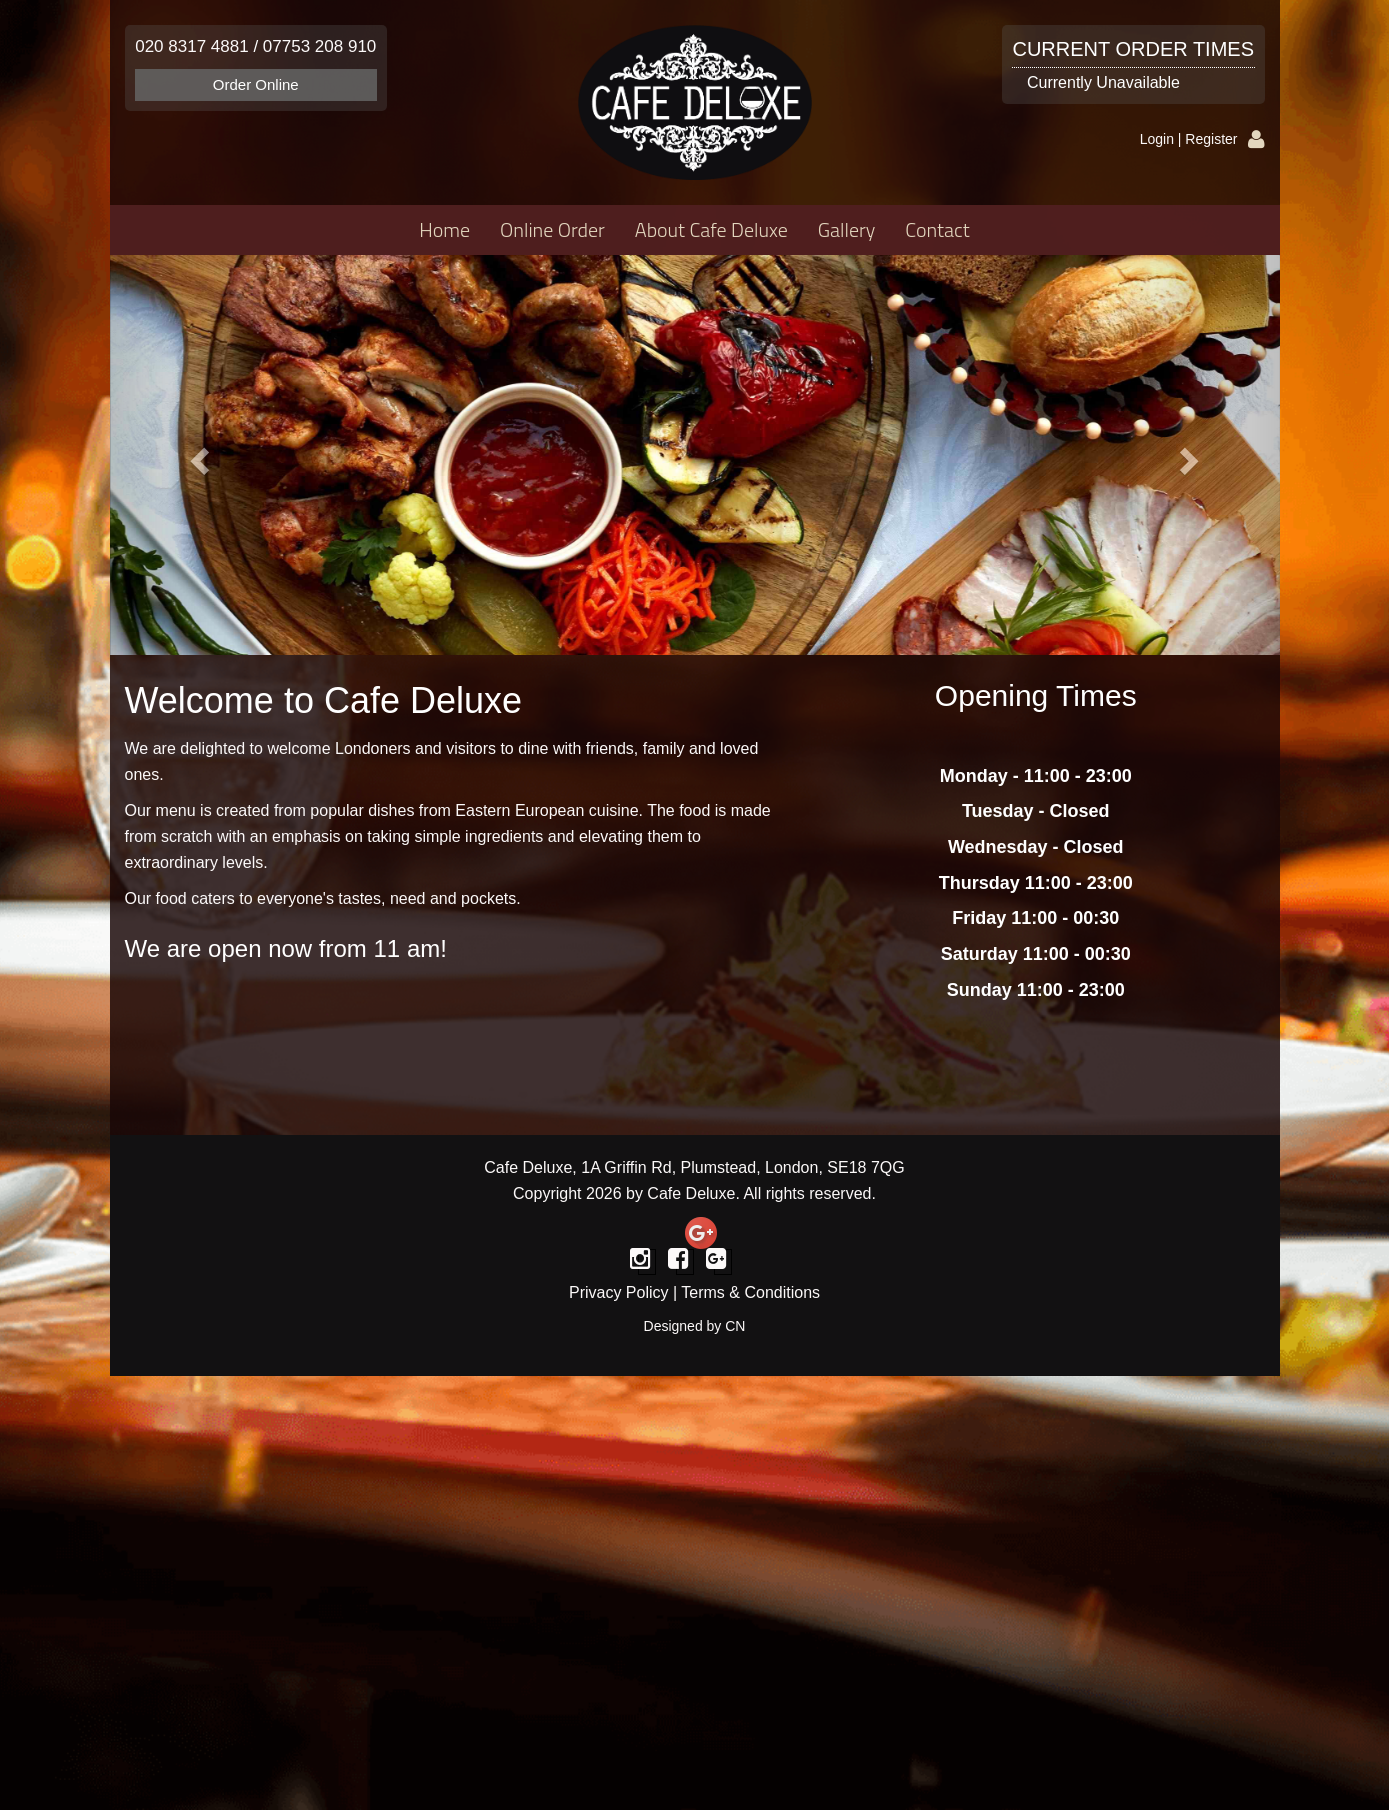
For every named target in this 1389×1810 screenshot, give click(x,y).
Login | (1163, 139)
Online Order (552, 229)
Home (444, 229)
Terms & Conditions (750, 1292)
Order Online (256, 84)
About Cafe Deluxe (711, 229)
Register (1211, 139)
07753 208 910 (319, 46)
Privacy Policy (619, 1292)
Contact (937, 229)
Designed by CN (695, 1326)
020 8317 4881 (191, 46)
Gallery (847, 229)
